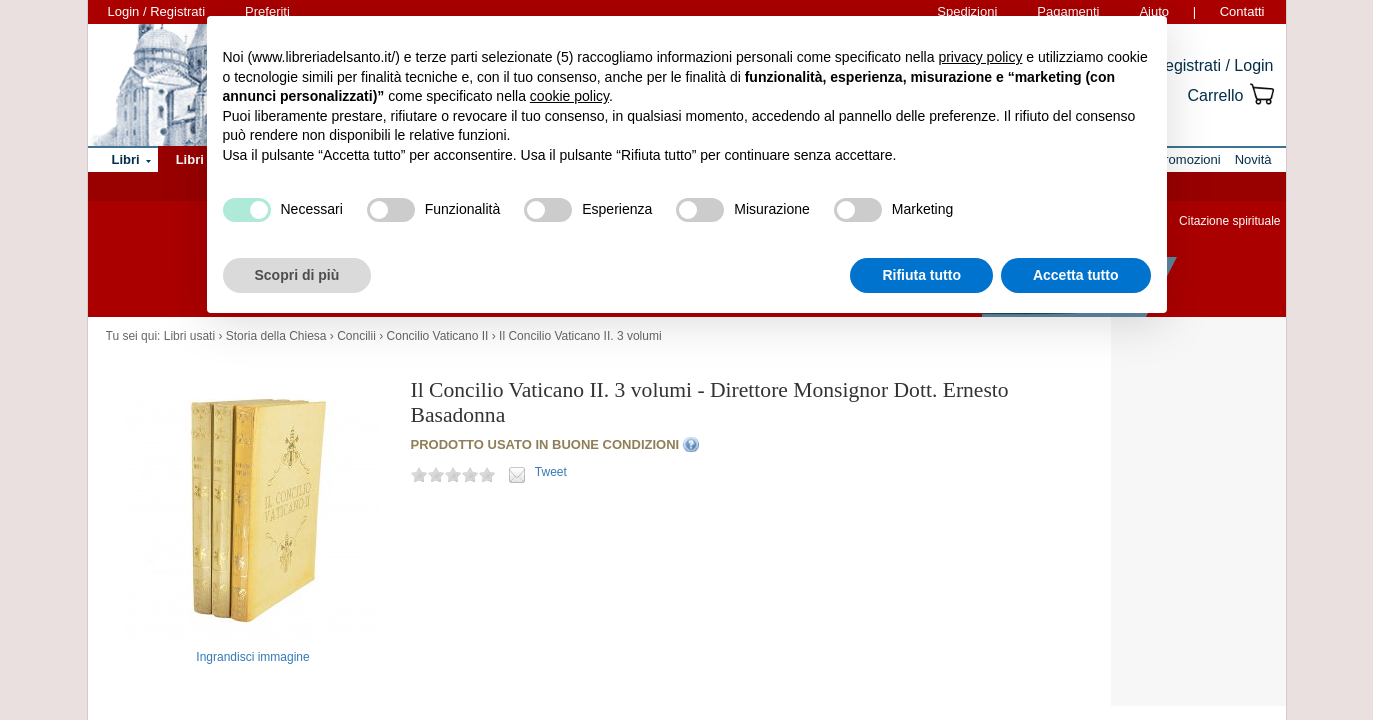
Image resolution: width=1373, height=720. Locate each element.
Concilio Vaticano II (438, 336)
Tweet (551, 472)
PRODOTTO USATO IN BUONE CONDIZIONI (545, 444)
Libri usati (189, 336)
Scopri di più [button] (297, 275)
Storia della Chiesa (276, 336)
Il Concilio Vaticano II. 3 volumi (580, 336)
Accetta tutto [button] (1076, 275)
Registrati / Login (1213, 65)
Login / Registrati (157, 11)
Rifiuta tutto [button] (921, 275)
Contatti (1242, 11)
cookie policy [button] (569, 96)
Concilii (356, 336)
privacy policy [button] (980, 57)
